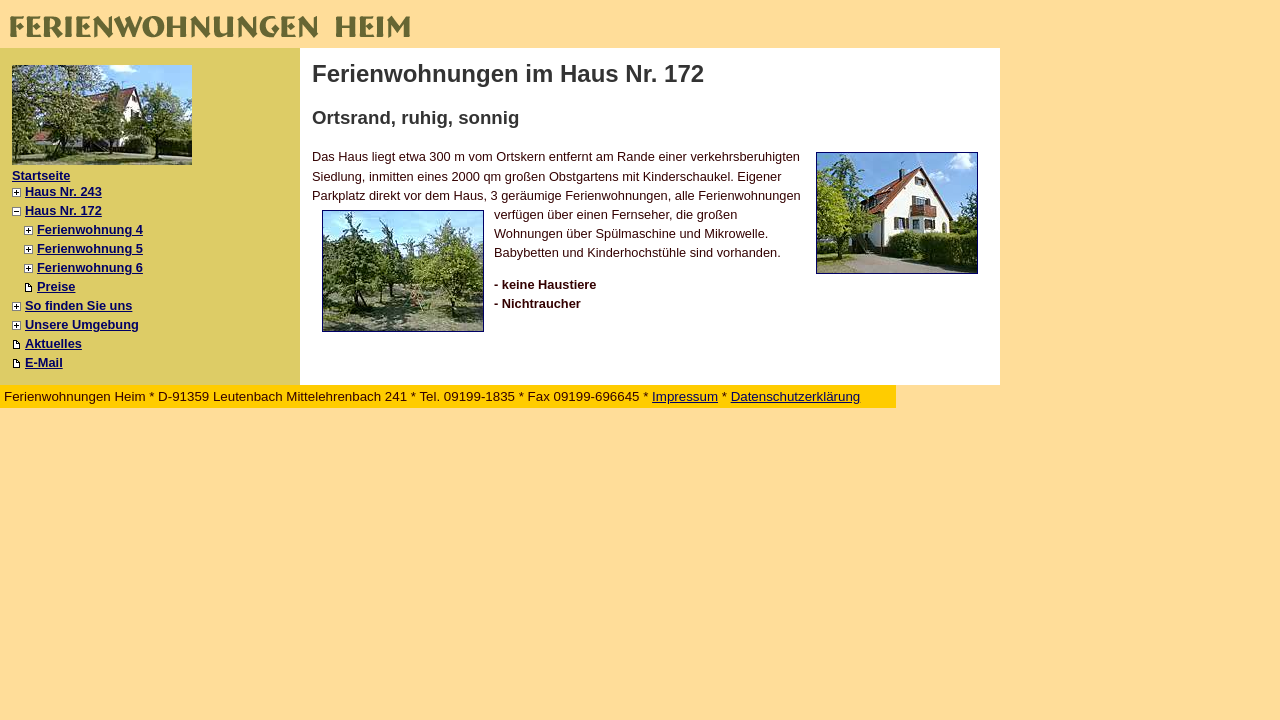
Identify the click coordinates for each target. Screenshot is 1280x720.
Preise (56, 286)
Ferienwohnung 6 (90, 267)
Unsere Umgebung (82, 324)
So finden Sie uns (78, 305)
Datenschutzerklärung (796, 396)
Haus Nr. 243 (63, 191)
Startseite (41, 175)
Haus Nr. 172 (63, 210)
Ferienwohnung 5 (90, 248)
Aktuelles (53, 343)
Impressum (685, 396)
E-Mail (44, 362)
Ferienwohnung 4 (90, 229)
